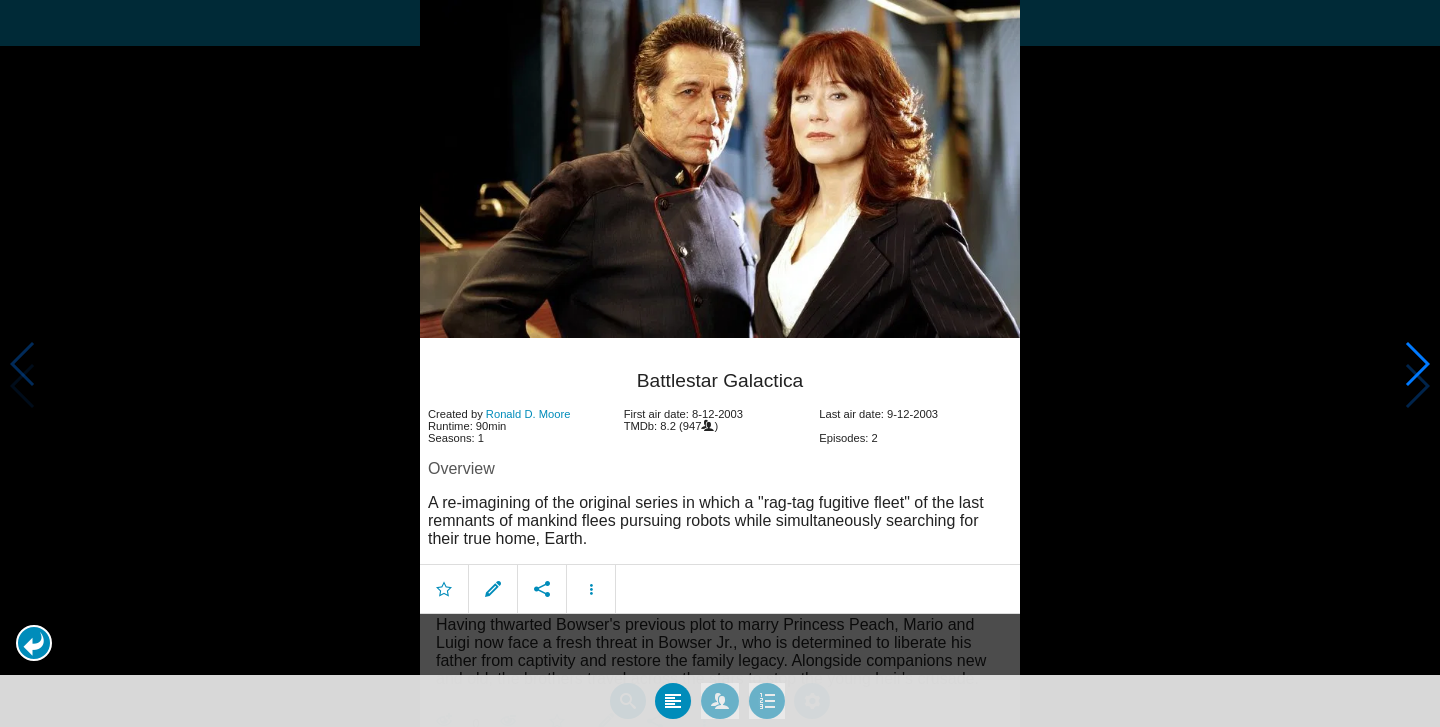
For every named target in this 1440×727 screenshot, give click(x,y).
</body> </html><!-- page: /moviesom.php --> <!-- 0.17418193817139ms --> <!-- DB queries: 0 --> (720, 363)
